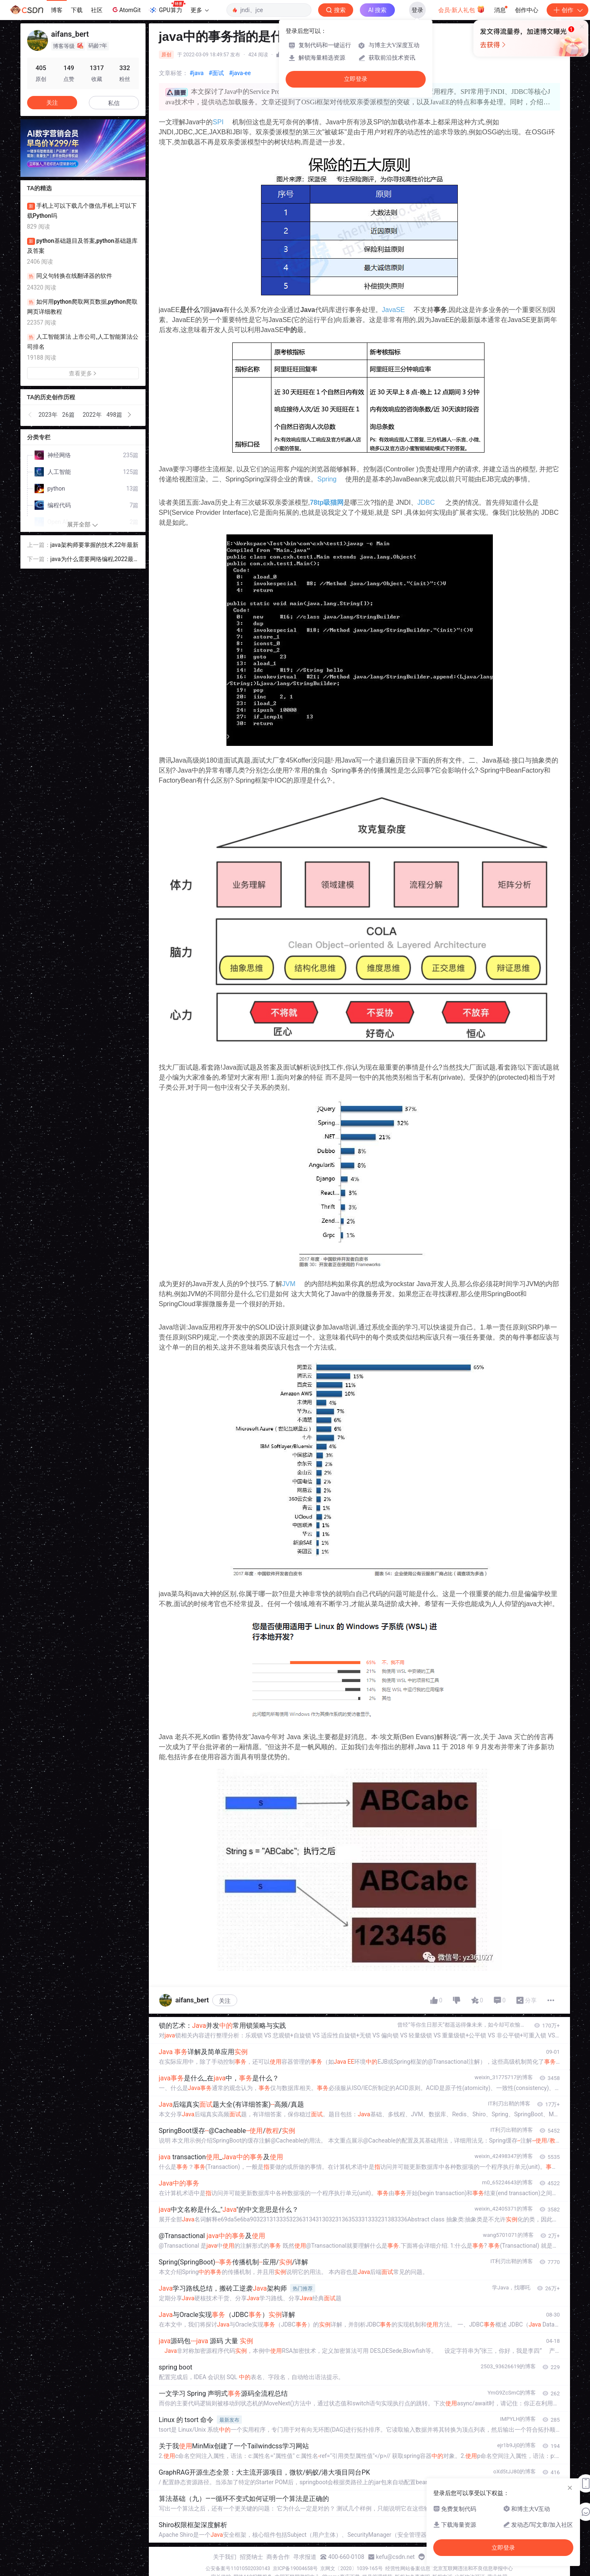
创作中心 (526, 10)
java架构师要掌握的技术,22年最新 (94, 544)
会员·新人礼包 (461, 9)
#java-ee (240, 73)
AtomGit (126, 10)
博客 (57, 10)
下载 (77, 10)
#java (197, 73)
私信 (114, 103)
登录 (417, 10)
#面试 (216, 73)
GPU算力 (167, 7)
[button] (30, 414)
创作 (567, 10)
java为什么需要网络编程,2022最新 (91, 560)
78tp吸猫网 (327, 502)
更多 (200, 10)
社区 (97, 10)
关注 (225, 2000)
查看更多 (83, 373)
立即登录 (355, 79)
